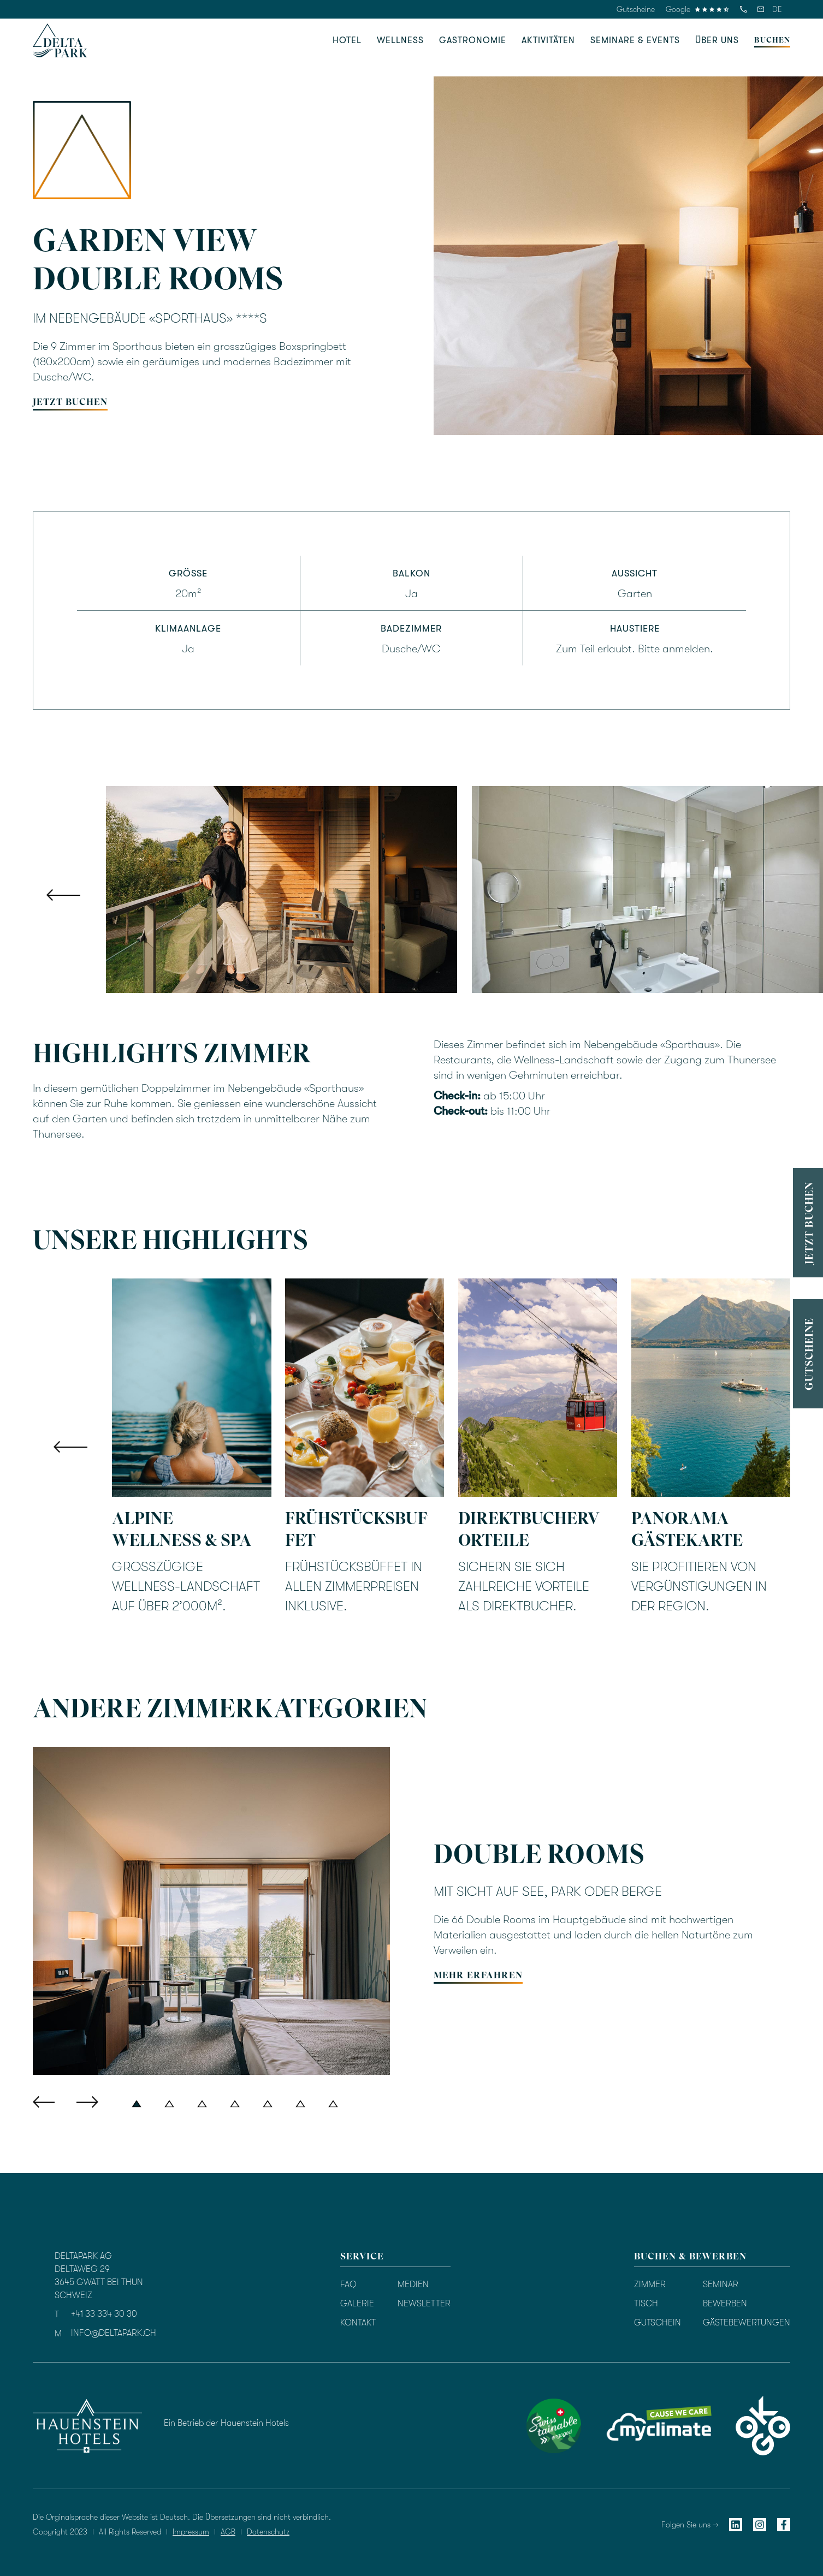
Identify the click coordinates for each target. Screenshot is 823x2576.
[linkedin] (735, 2524)
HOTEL (347, 40)
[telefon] (743, 9)
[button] (777, 9)
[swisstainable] (553, 2426)
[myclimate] (658, 2425)
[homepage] (60, 40)
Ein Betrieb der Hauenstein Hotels (226, 2423)
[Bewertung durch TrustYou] (469, 2423)
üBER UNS (717, 40)
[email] (760, 9)
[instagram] (759, 2524)
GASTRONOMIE (472, 40)
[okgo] (763, 2425)
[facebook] (783, 2524)
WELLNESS (400, 40)
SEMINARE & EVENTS (635, 40)
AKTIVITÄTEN (548, 40)
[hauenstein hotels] (87, 2426)
